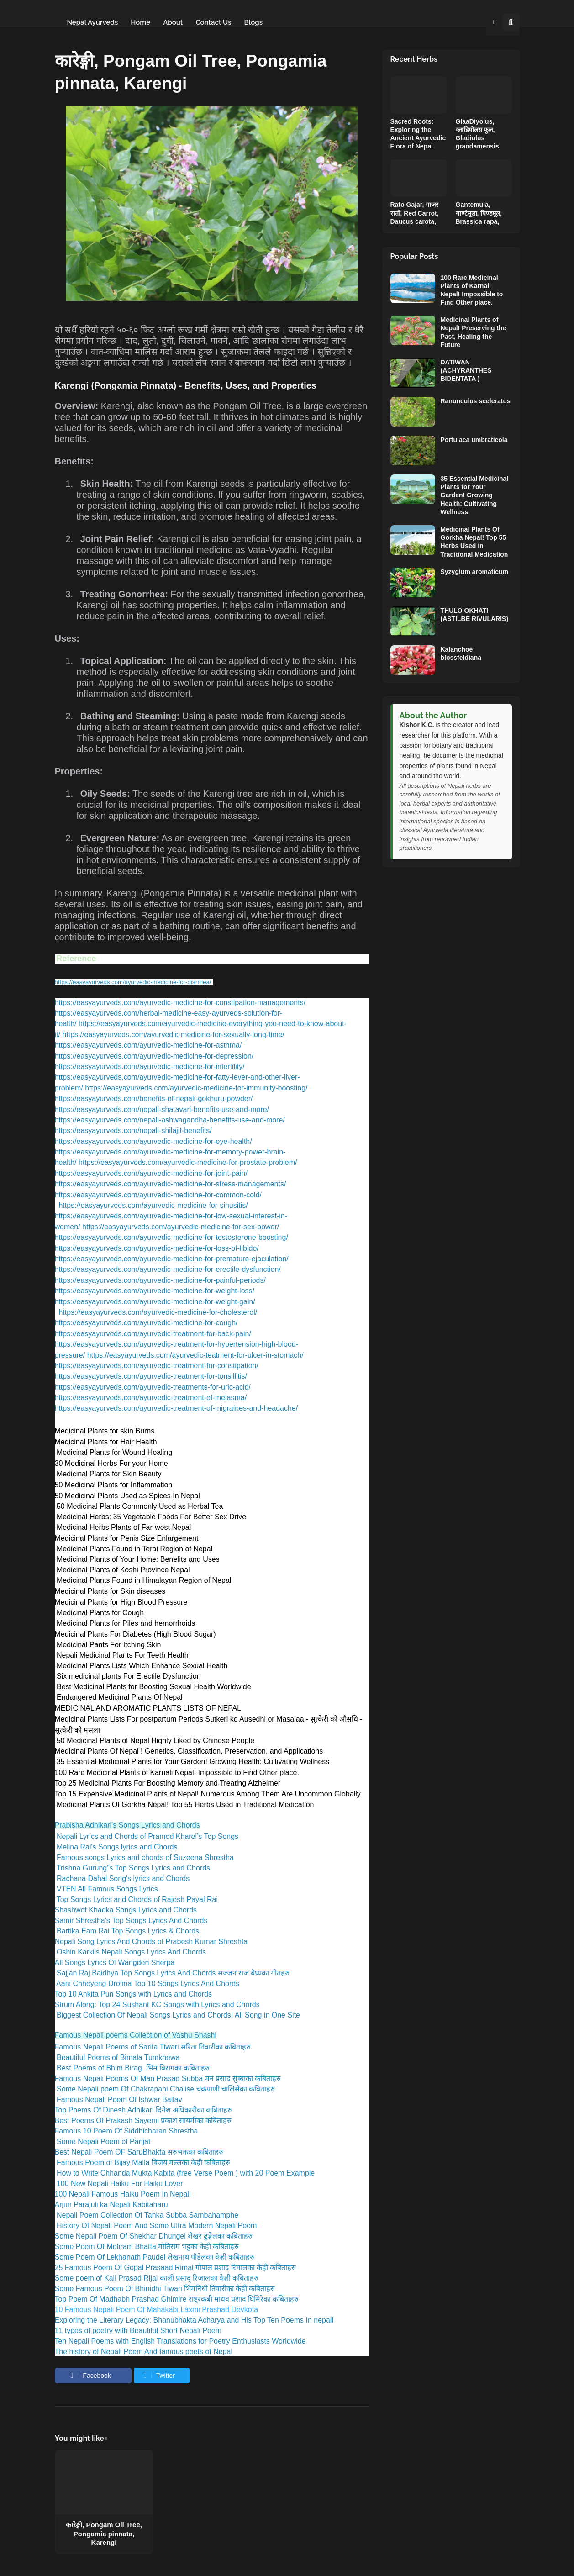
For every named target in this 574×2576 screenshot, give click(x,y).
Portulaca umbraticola (474, 439)
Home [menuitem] (140, 22)
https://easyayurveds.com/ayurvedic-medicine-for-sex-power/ (180, 1227)
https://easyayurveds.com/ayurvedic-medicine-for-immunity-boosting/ (196, 1088)
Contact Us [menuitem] (213, 22)
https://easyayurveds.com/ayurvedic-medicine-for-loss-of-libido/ (157, 1248)
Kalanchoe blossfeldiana (461, 653)
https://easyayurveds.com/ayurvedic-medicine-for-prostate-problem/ (188, 1162)
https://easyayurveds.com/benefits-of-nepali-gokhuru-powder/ (154, 1098)
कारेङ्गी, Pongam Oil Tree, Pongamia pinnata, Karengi (104, 2533)
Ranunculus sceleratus (476, 401)
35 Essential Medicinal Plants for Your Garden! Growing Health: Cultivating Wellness (475, 495)
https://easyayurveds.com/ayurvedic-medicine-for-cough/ (146, 1323)
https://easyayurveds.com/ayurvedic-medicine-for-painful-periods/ (160, 1280)
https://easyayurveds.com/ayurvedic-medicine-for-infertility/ (150, 1066)
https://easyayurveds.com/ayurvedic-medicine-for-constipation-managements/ (180, 1002)
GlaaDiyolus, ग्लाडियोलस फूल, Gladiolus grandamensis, (478, 134)
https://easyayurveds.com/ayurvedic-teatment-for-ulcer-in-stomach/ (195, 1355)
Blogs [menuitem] (253, 22)
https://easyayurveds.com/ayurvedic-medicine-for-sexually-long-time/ (173, 1034)
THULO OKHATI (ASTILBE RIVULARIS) (475, 614)
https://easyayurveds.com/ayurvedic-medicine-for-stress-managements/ (170, 1184)
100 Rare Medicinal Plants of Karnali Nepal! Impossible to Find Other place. (472, 290)
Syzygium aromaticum (475, 571)
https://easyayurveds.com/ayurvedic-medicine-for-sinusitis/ (153, 1205)
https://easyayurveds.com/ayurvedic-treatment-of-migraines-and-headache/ (176, 1408)
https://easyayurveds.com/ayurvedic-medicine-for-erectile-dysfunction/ (168, 1269)
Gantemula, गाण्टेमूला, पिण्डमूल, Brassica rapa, (479, 213)
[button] (494, 22)
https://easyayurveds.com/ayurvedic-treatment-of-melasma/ (151, 1397)
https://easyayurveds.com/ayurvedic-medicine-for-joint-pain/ (151, 1173)
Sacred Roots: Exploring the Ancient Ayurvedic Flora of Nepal (418, 134)
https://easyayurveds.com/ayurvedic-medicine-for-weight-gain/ (155, 1302)
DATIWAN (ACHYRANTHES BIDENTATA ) (466, 370)
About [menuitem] (173, 22)
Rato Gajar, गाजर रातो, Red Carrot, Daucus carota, (414, 213)
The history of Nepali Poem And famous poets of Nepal (144, 2351)
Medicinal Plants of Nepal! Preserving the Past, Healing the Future (473, 332)
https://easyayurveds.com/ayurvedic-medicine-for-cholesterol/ (157, 1312)
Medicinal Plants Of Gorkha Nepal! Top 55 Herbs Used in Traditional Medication (474, 542)
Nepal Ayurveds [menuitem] (92, 22)
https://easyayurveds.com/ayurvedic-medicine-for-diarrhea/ (133, 982)
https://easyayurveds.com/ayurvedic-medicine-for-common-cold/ (158, 1195)
